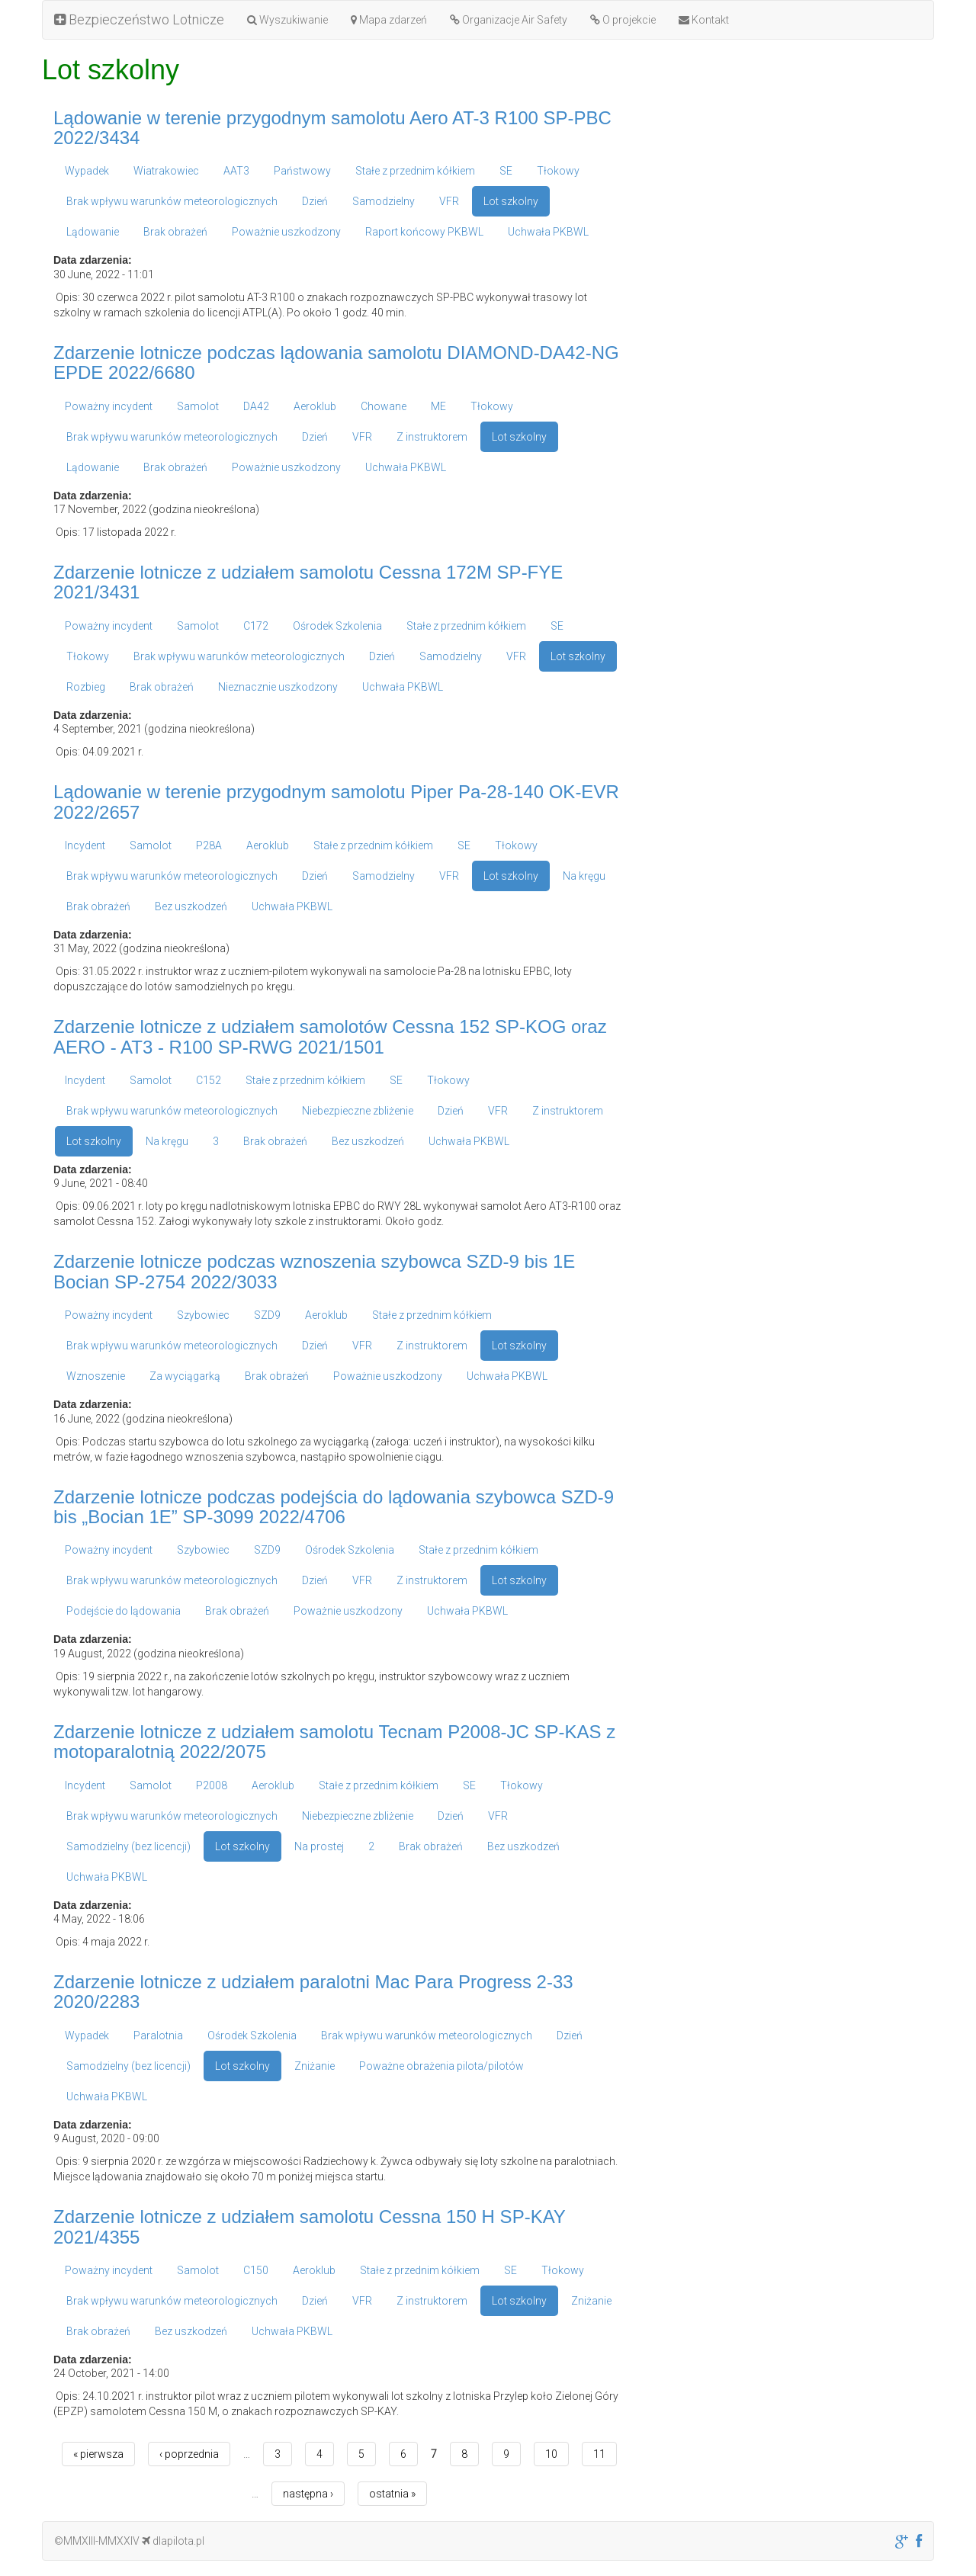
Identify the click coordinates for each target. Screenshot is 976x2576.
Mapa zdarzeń (389, 20)
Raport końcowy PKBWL (424, 232)
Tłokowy (558, 171)
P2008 (211, 1785)
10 (551, 2454)
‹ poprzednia (189, 2454)
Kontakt (704, 20)
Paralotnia (158, 2035)
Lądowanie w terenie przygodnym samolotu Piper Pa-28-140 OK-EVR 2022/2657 (336, 801)
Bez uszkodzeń (191, 906)
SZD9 (267, 1315)
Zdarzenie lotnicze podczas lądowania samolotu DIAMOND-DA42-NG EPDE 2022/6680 (336, 362)
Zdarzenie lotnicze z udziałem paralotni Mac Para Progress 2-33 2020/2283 (313, 1991)
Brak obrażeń (175, 232)
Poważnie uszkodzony (286, 232)
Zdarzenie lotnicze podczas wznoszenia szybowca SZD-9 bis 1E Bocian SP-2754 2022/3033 (314, 1271)
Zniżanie (314, 2066)
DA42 (256, 406)
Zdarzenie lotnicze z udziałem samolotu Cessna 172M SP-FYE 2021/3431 (308, 582)
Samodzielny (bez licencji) (128, 1846)
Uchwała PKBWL (548, 232)
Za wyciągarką (184, 1376)
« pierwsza (98, 2454)
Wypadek (87, 171)
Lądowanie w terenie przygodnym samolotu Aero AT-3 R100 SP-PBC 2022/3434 (332, 127)
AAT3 (236, 171)
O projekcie (623, 20)
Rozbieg (85, 687)
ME (438, 406)
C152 (208, 1080)
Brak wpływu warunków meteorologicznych (172, 201)
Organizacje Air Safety (508, 20)
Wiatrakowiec (166, 171)
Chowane (383, 406)
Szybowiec (203, 1315)
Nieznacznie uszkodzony (278, 687)
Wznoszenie (95, 1376)
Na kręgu (584, 876)
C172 (255, 626)
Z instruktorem (431, 437)
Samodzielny (383, 201)
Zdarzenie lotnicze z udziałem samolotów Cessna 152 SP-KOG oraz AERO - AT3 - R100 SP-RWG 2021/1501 (330, 1036)
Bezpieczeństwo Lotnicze (139, 19)
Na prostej (319, 1846)
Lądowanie (92, 232)
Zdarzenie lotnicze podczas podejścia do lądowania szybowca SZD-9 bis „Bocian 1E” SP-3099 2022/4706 (333, 1507)
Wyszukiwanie (287, 20)
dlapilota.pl (173, 2541)
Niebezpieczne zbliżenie (357, 1111)
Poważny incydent (108, 406)
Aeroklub (315, 406)
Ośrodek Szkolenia (337, 626)
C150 (255, 2270)
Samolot (198, 406)
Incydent (85, 845)
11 (599, 2454)
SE (505, 171)
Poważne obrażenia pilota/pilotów (441, 2066)
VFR (449, 201)
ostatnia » (392, 2494)
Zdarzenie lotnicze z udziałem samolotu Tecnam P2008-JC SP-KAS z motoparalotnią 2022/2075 (334, 1741)
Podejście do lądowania (123, 1611)
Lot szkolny (510, 201)
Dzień (315, 201)
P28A (209, 845)
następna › (308, 2494)
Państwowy (302, 171)
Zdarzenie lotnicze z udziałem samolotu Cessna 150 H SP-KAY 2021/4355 (309, 2226)
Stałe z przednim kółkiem (415, 171)
